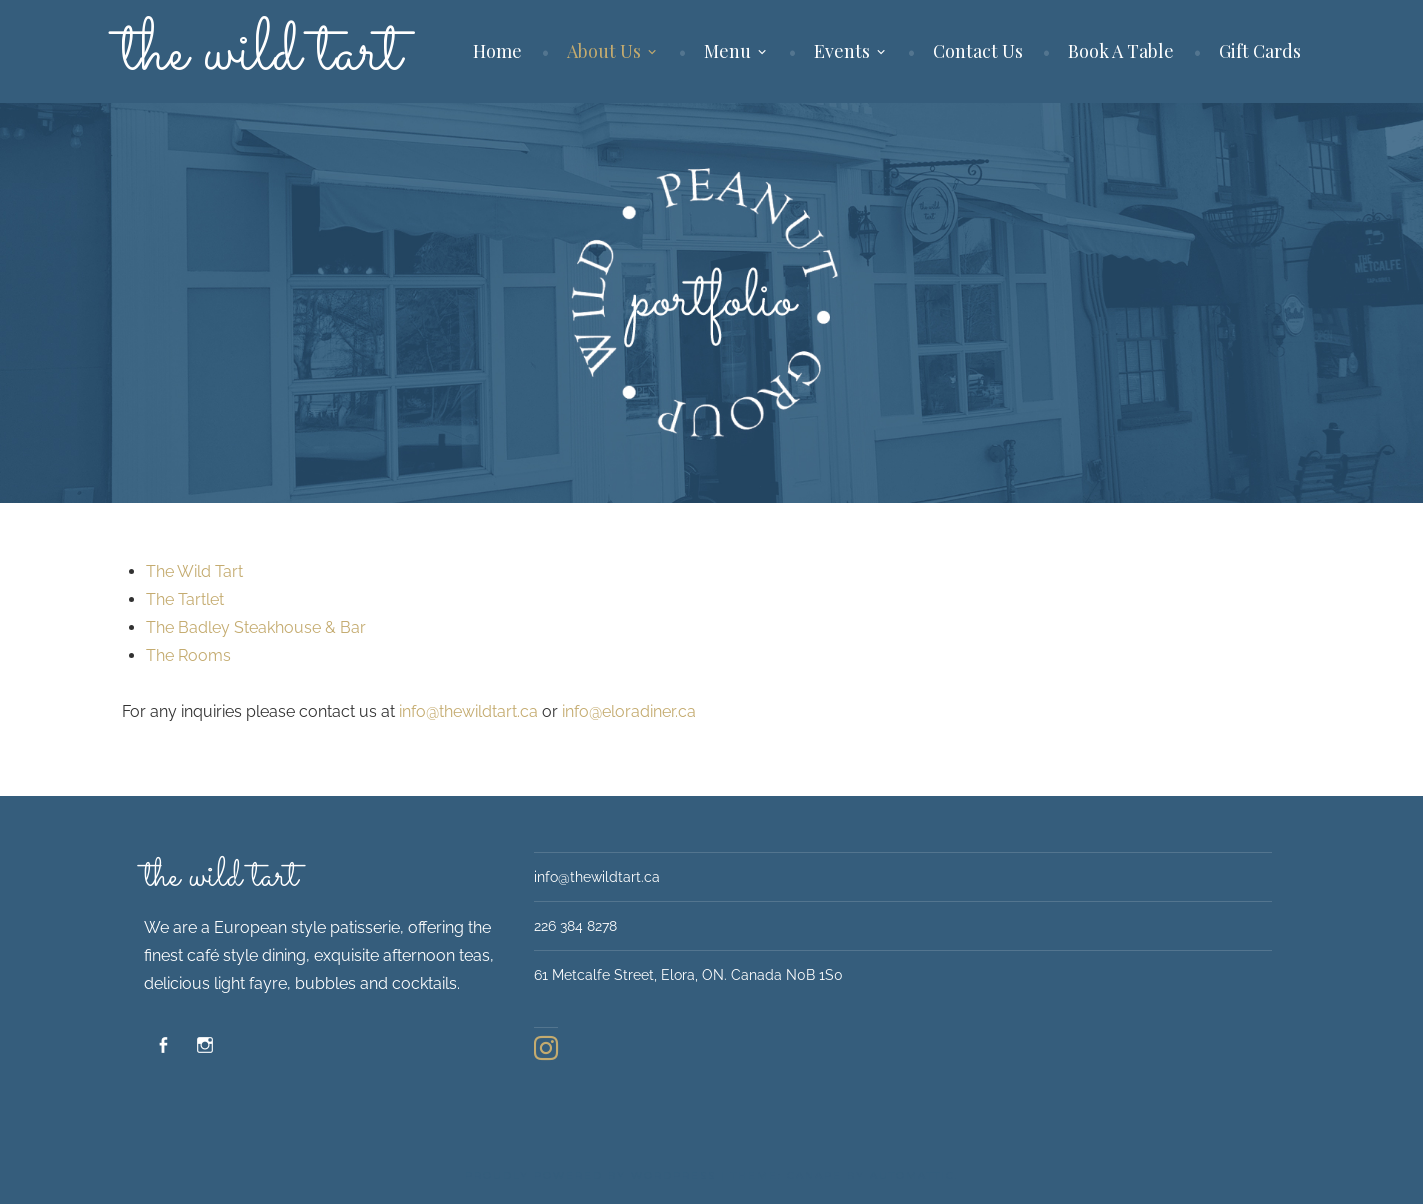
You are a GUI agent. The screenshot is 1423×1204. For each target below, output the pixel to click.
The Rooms (188, 655)
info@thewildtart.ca (468, 711)
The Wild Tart (194, 571)
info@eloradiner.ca (629, 711)
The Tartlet (185, 599)
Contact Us (978, 51)
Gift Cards (1260, 51)
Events (842, 51)
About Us (604, 51)
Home (497, 51)
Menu (727, 51)
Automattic (912, 1175)
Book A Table (1121, 51)
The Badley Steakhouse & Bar (256, 627)
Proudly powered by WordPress (590, 1175)
